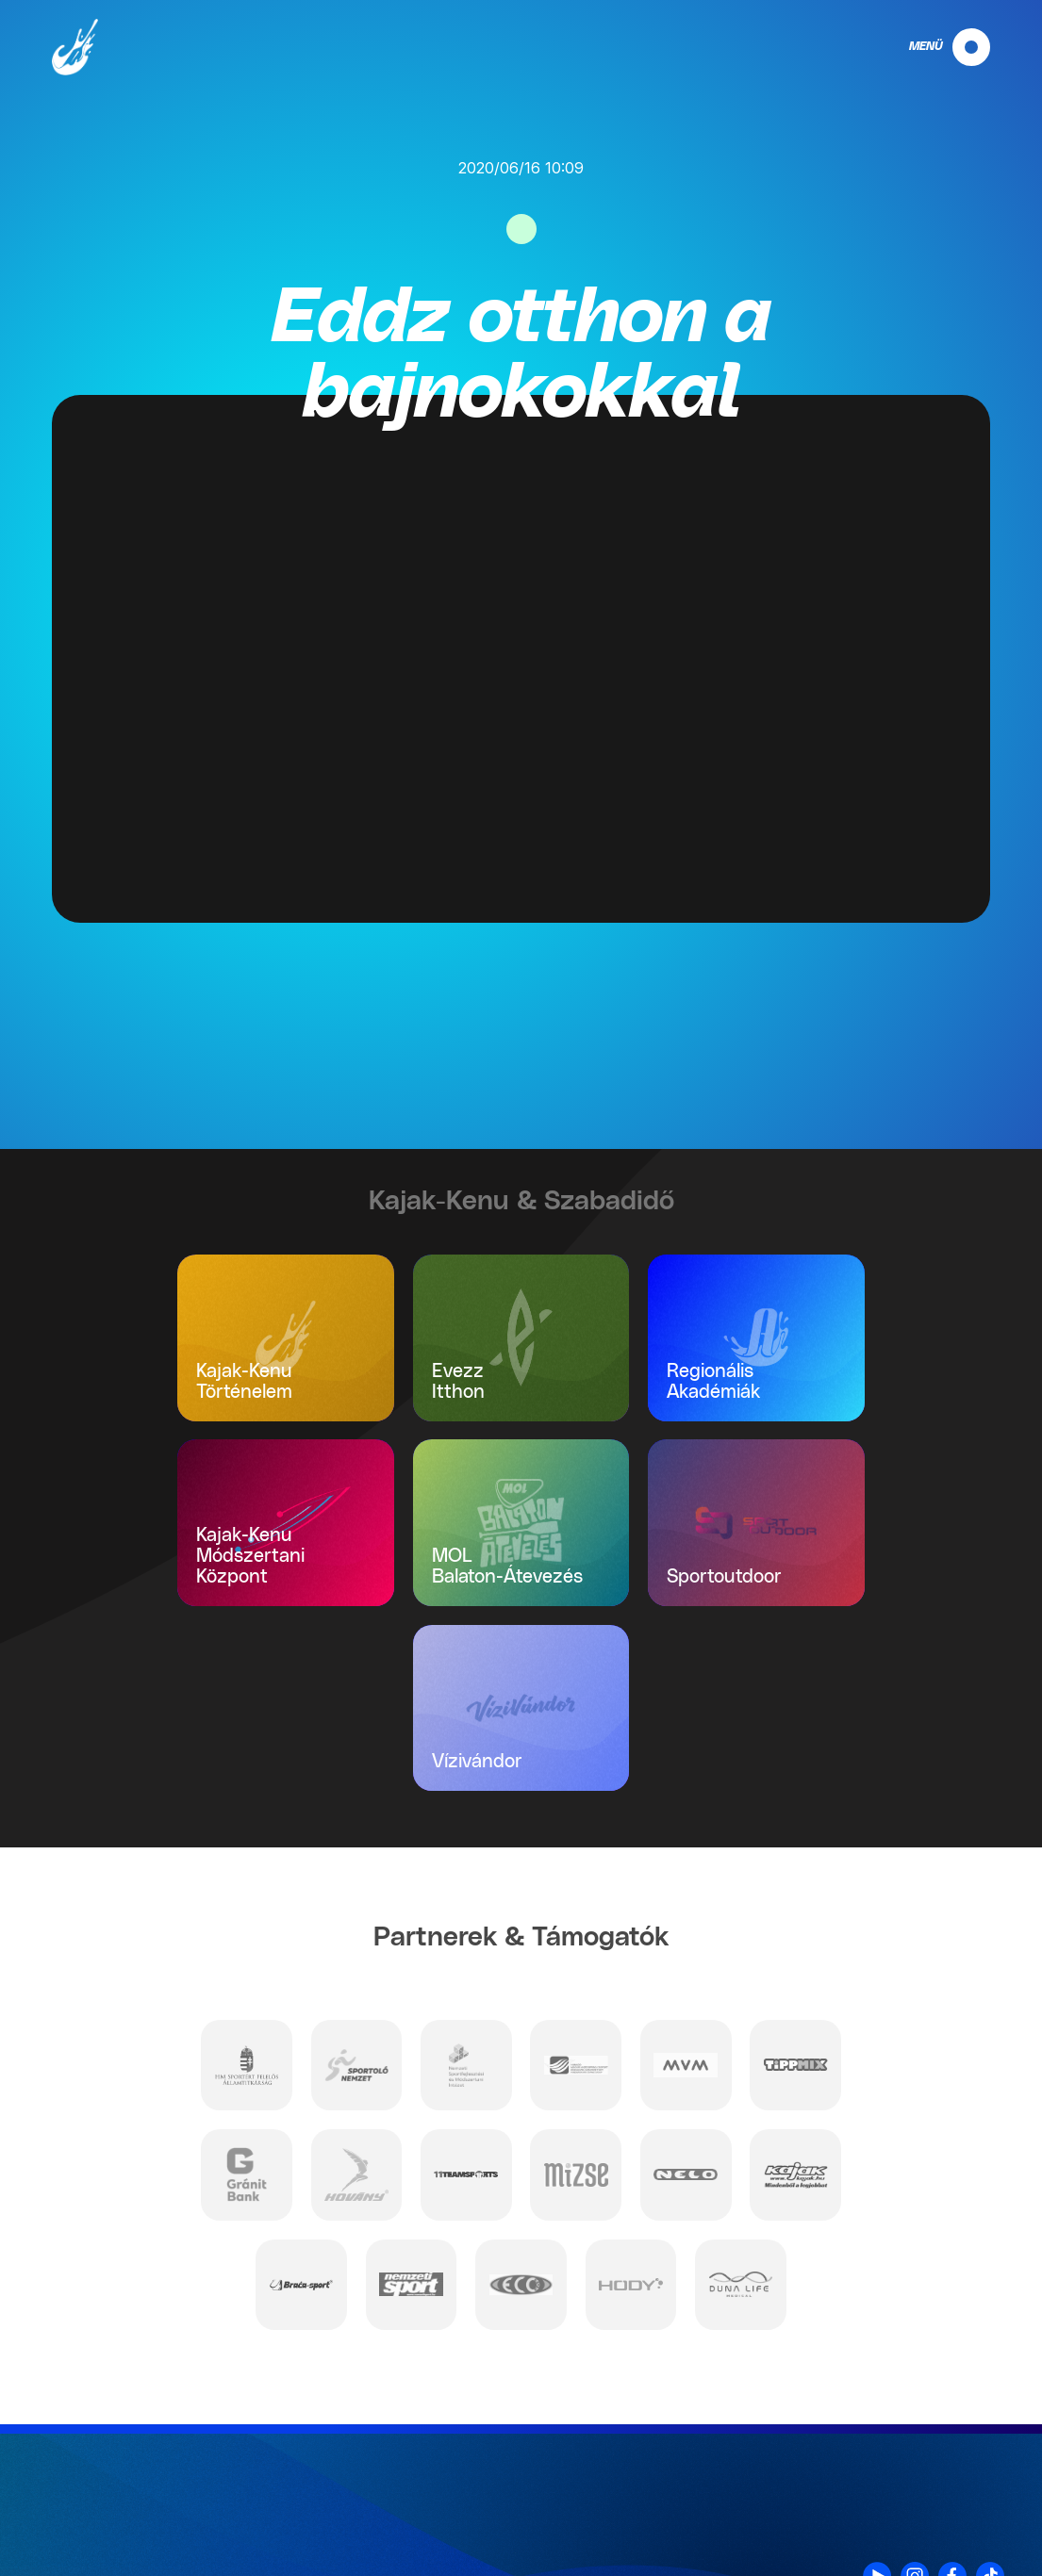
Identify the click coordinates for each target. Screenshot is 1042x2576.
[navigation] (933, 47)
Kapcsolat (969, 2431)
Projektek (971, 2530)
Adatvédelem (958, 2457)
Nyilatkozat (965, 2506)
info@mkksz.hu (198, 2528)
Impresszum (961, 2481)
